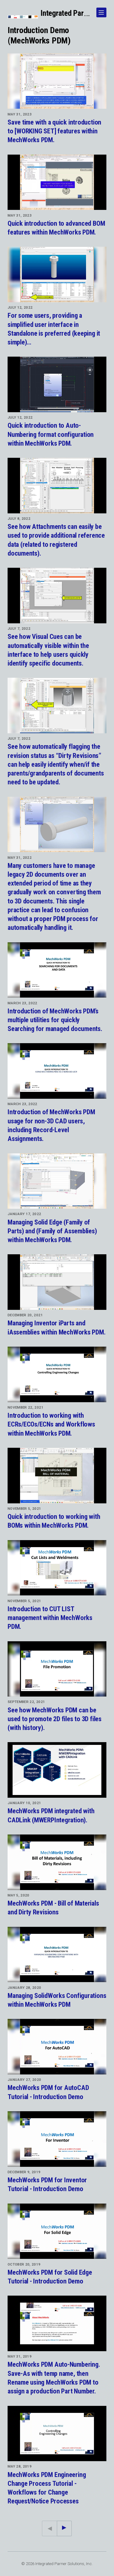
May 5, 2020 (18, 1895)
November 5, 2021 (24, 1508)
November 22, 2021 (25, 1407)
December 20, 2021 (25, 1315)
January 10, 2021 (24, 1803)
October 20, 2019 (24, 2264)
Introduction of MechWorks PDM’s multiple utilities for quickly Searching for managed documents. (55, 1020)
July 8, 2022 (19, 518)
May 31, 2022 (20, 857)
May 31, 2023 (20, 114)
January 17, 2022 (24, 1214)
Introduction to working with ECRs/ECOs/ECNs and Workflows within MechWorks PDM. (51, 1424)
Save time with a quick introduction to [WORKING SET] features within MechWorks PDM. (54, 131)
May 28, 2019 (20, 2466)
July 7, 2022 (19, 628)
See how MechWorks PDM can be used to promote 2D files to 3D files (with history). (55, 1719)
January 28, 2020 (24, 1987)
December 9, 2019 (24, 2172)
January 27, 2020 (24, 2080)
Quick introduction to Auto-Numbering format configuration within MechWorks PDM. (51, 434)
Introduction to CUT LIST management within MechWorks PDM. (50, 1617)
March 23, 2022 (22, 1003)
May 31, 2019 (20, 2356)
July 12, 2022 (20, 307)
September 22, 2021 (26, 1702)
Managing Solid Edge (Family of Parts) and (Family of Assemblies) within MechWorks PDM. (52, 1231)
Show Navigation (100, 10)
